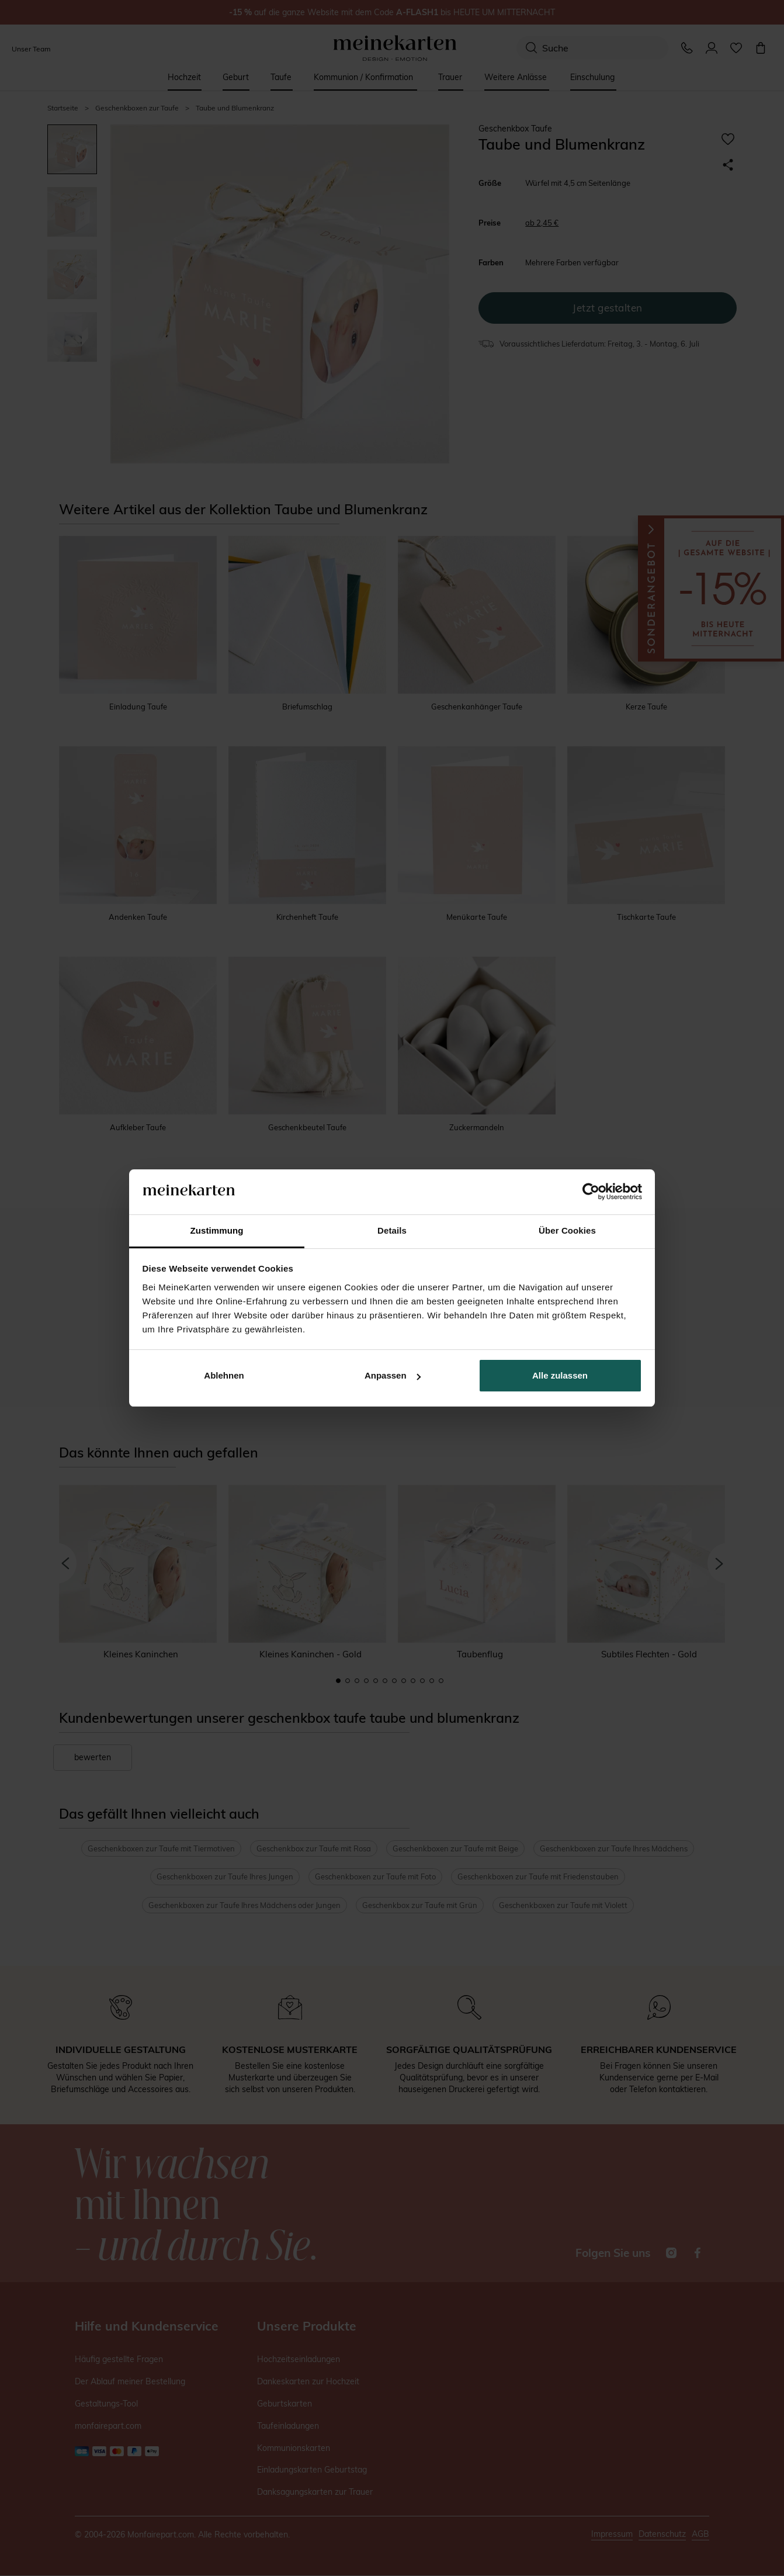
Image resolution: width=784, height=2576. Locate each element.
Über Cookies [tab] (567, 1230)
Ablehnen (224, 1375)
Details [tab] (392, 1230)
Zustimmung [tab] (217, 1230)
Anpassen (393, 1375)
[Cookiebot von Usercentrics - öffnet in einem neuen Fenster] (591, 1192)
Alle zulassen (560, 1375)
